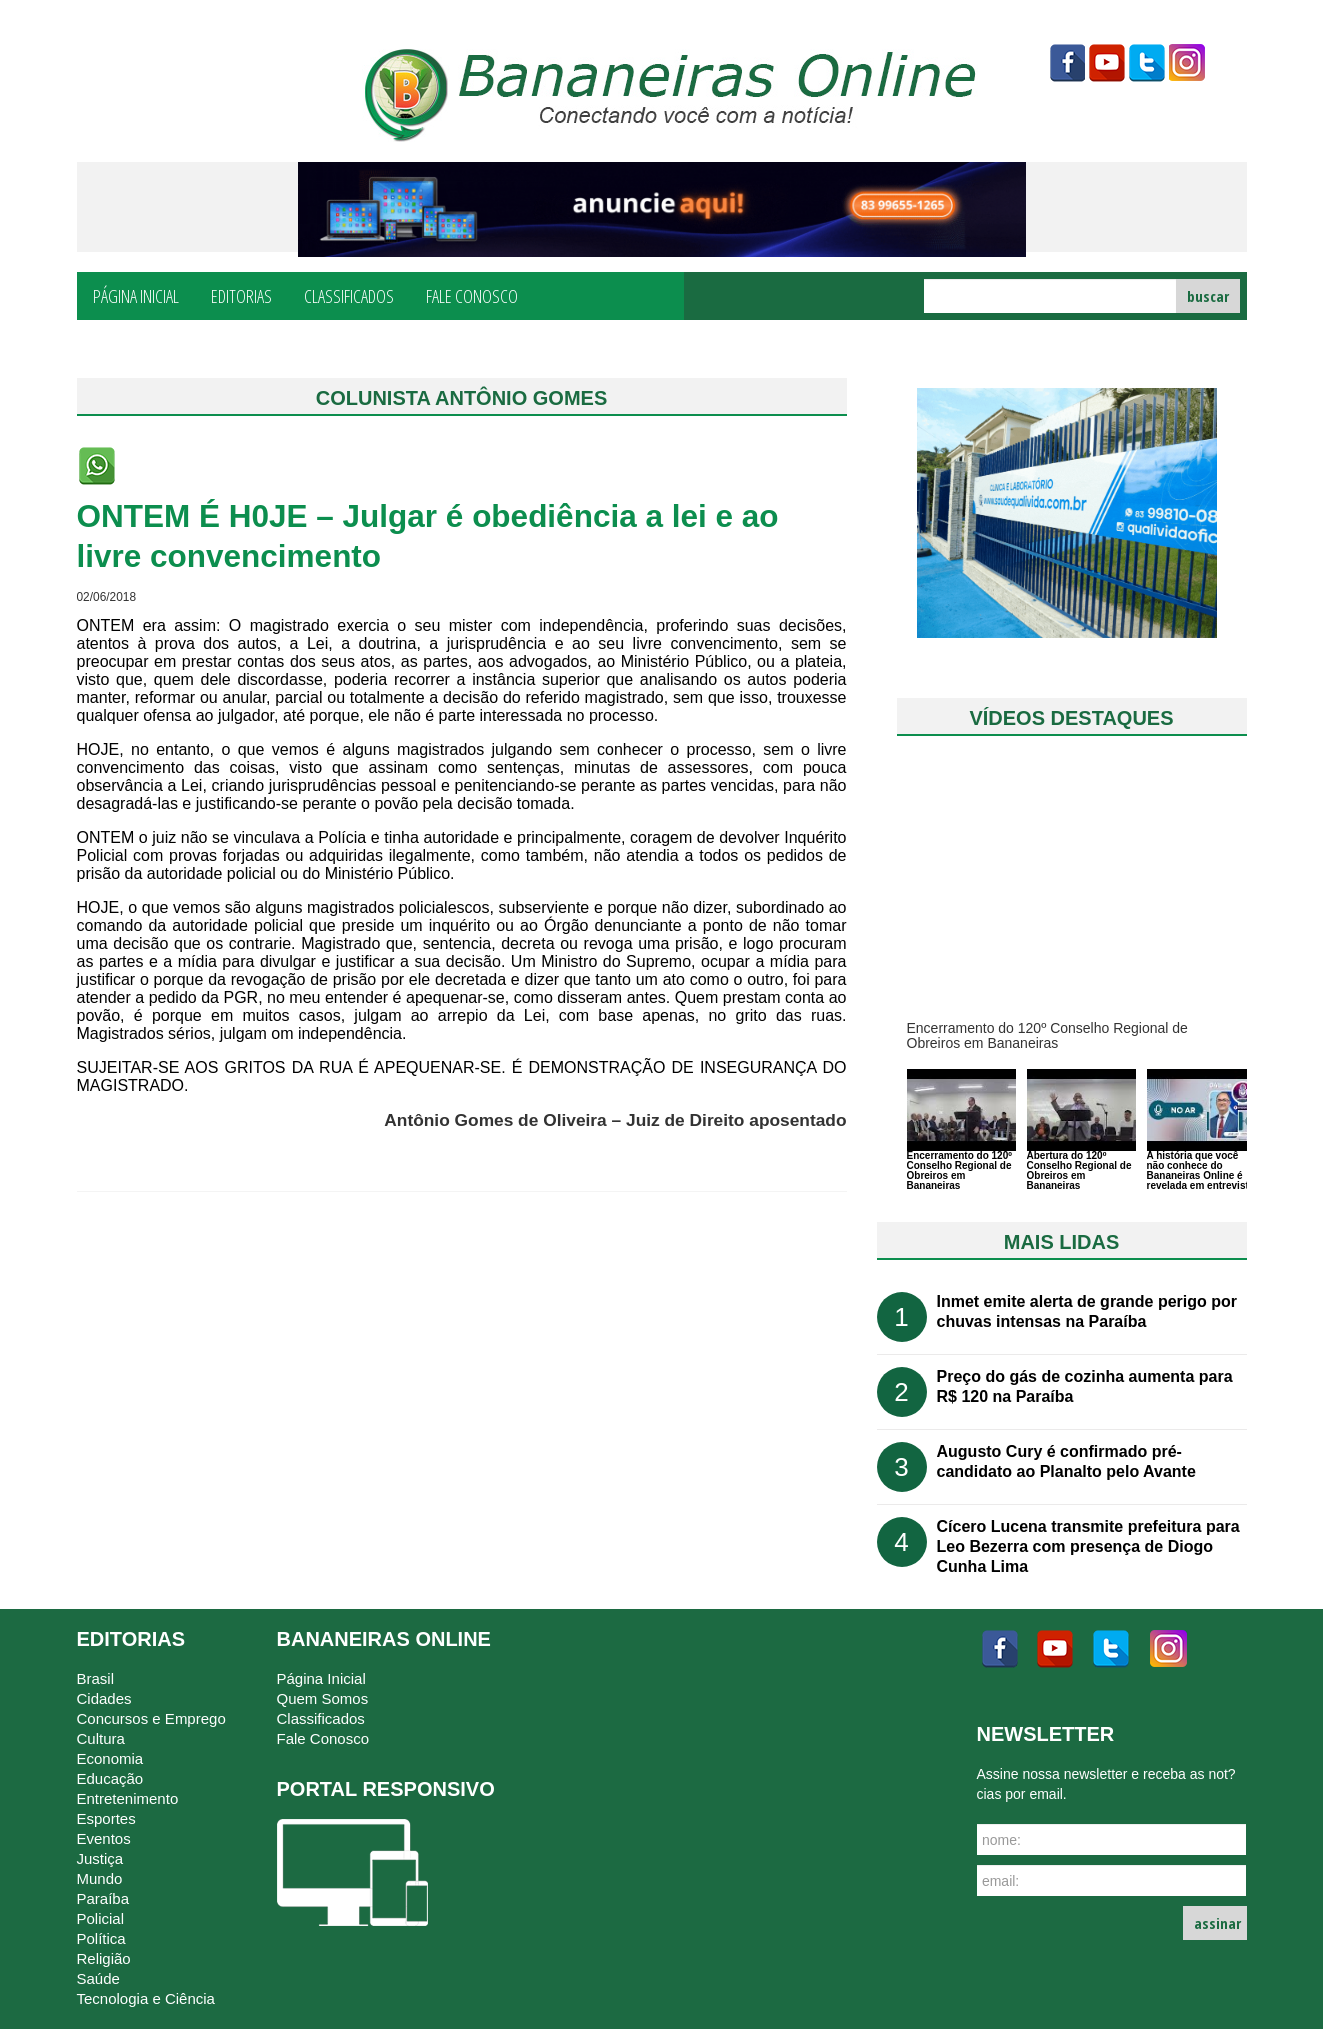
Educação (110, 1778)
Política (101, 1938)
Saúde (98, 1978)
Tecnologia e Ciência (146, 1998)
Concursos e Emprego (151, 1718)
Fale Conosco (472, 295)
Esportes (106, 1818)
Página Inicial (136, 295)
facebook (1067, 63)
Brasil (96, 1678)
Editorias (241, 295)
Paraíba (103, 1898)
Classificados (349, 295)
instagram (1187, 63)
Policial (101, 1918)
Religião (104, 1958)
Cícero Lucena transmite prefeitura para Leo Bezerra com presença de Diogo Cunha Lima (1088, 1546)
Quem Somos (323, 1698)
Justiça (100, 1858)
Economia (110, 1758)
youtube (1107, 63)
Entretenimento (128, 1798)
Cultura (101, 1738)
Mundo (100, 1878)
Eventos (104, 1838)
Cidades (104, 1698)
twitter (1147, 63)
